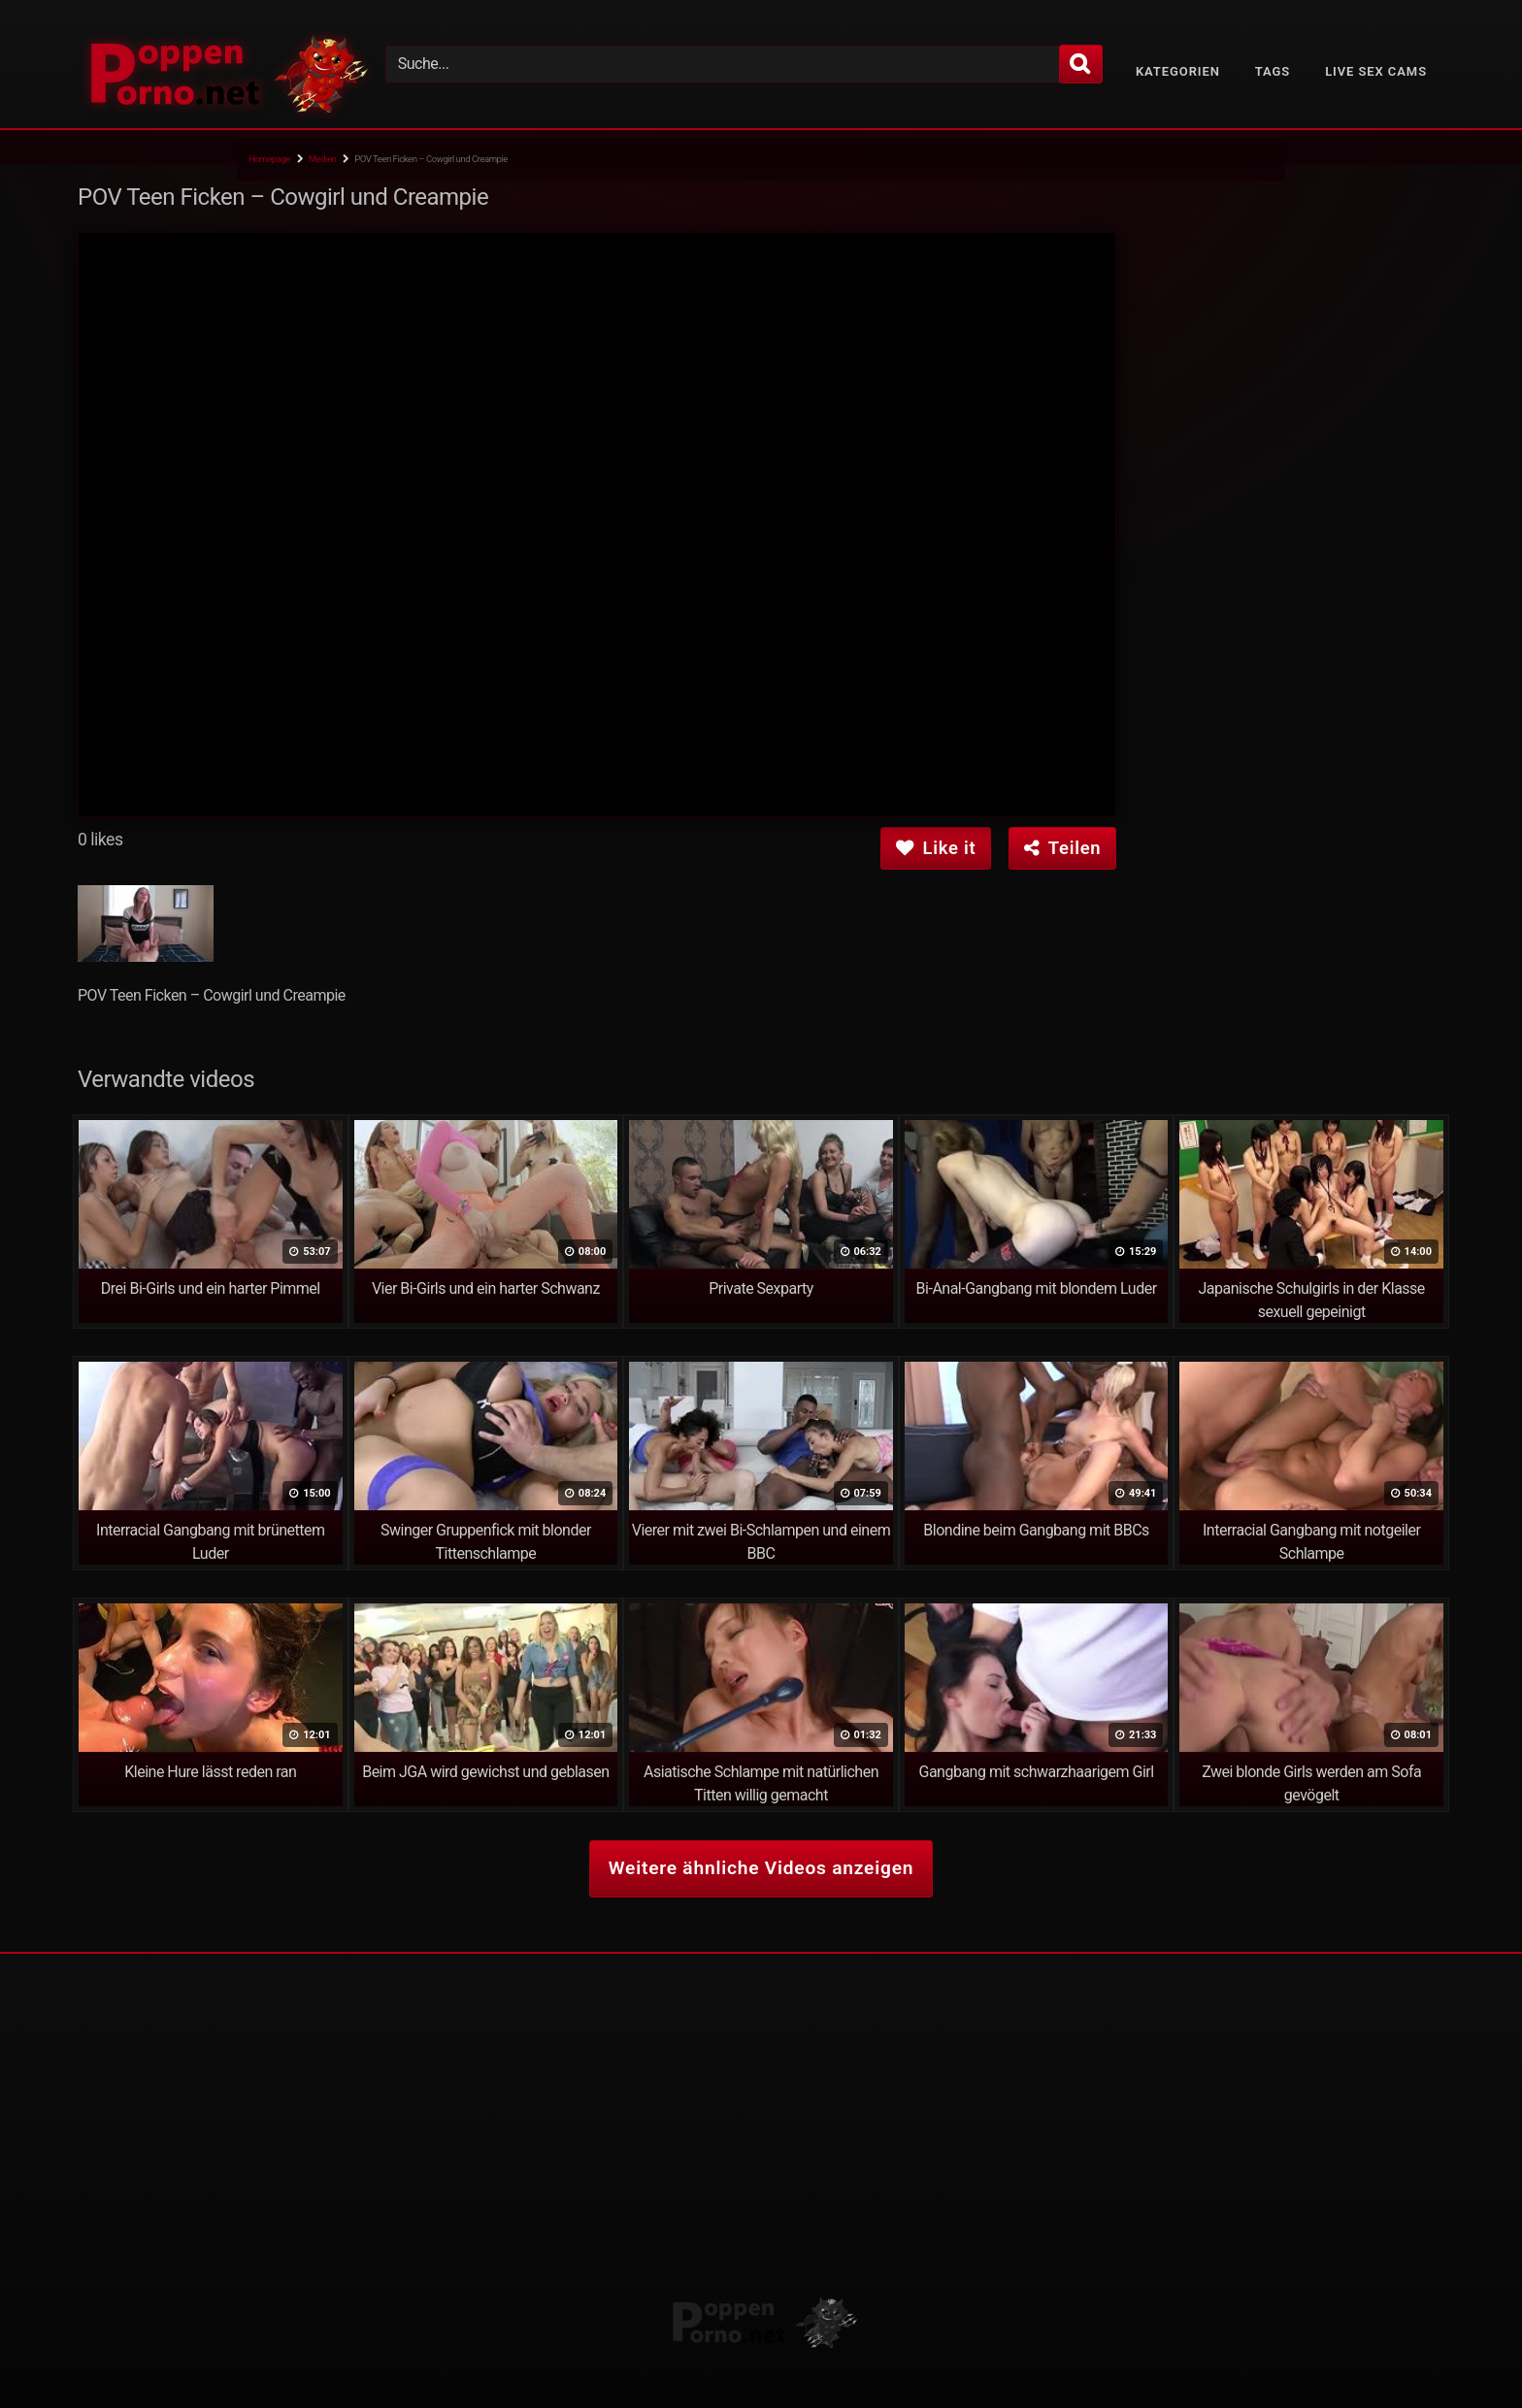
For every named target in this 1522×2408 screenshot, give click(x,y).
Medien (323, 158)
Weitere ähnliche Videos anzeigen (761, 1868)
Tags (1272, 71)
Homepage (269, 158)
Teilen (1063, 848)
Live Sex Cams (1376, 71)
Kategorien (1178, 71)
